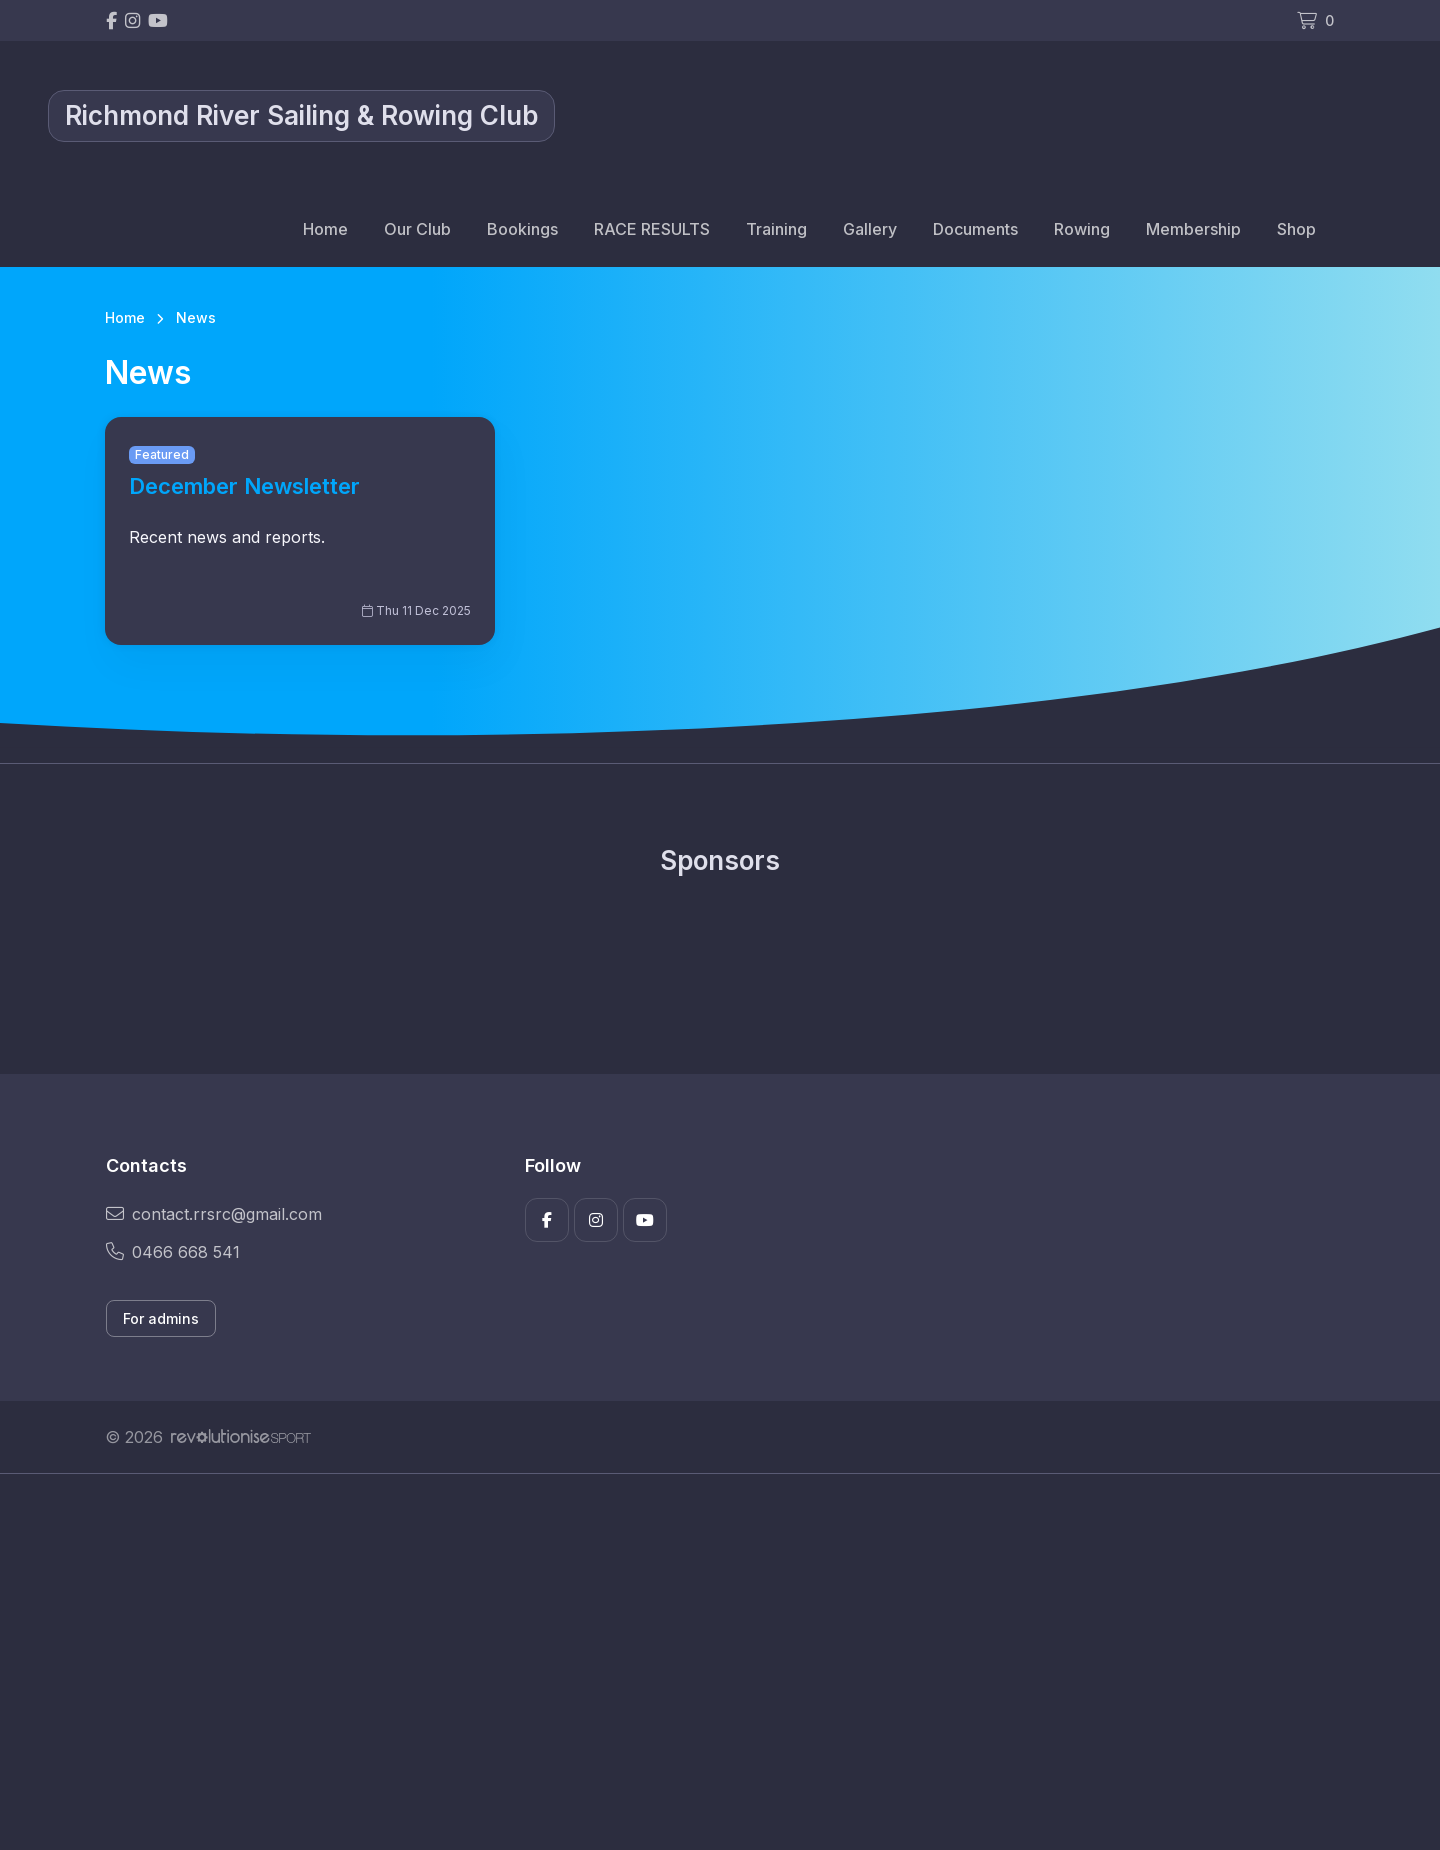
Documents (975, 229)
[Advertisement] (705, 1662)
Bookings (522, 229)
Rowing (1082, 229)
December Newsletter (244, 486)
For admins (161, 1318)
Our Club (417, 229)
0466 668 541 (173, 1252)
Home (325, 229)
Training (776, 229)
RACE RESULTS (652, 229)
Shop (1296, 229)
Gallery (870, 229)
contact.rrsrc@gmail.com (214, 1214)
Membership (1193, 229)
